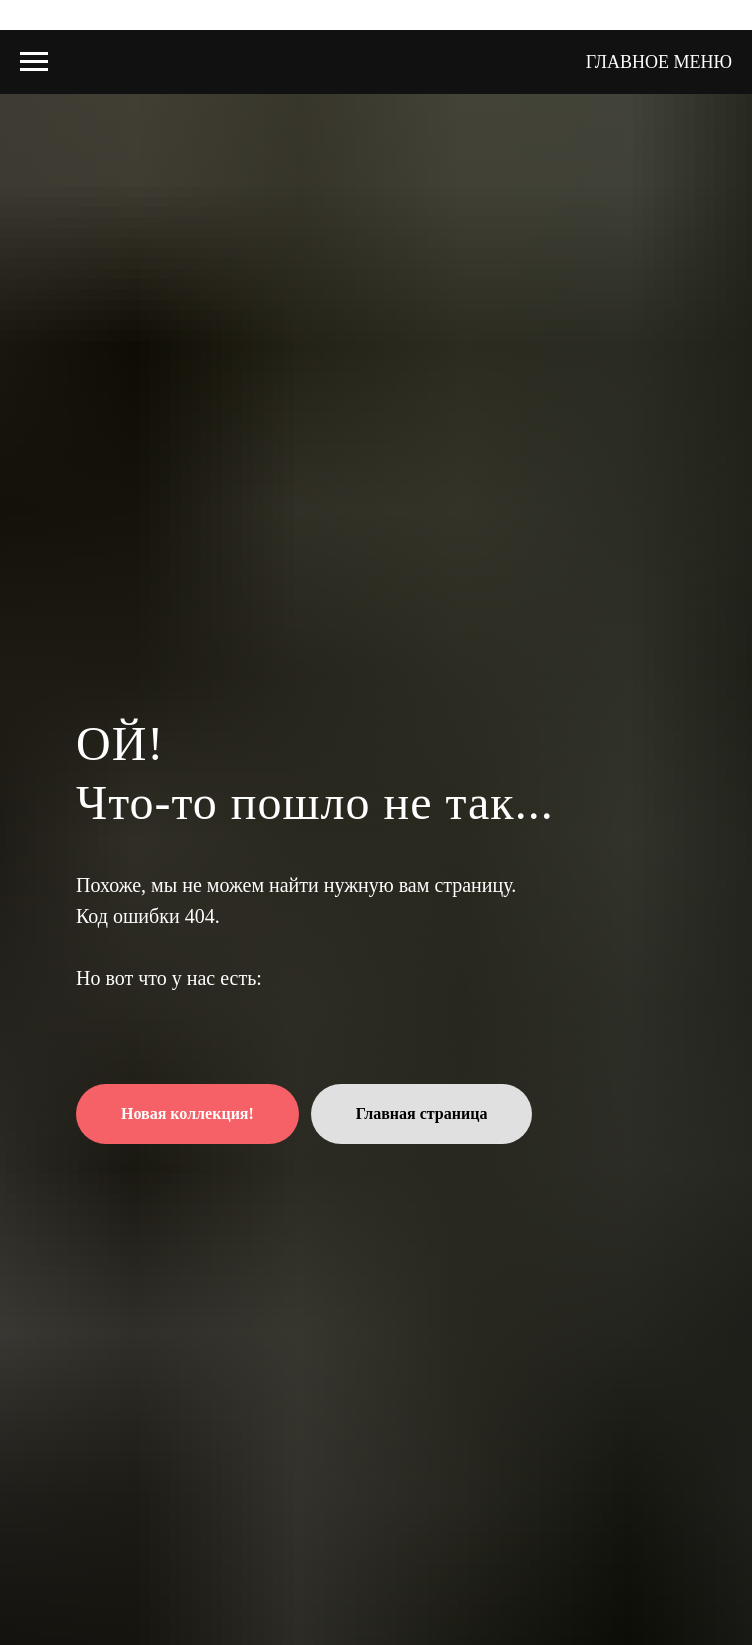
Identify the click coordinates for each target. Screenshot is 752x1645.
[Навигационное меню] (34, 62)
